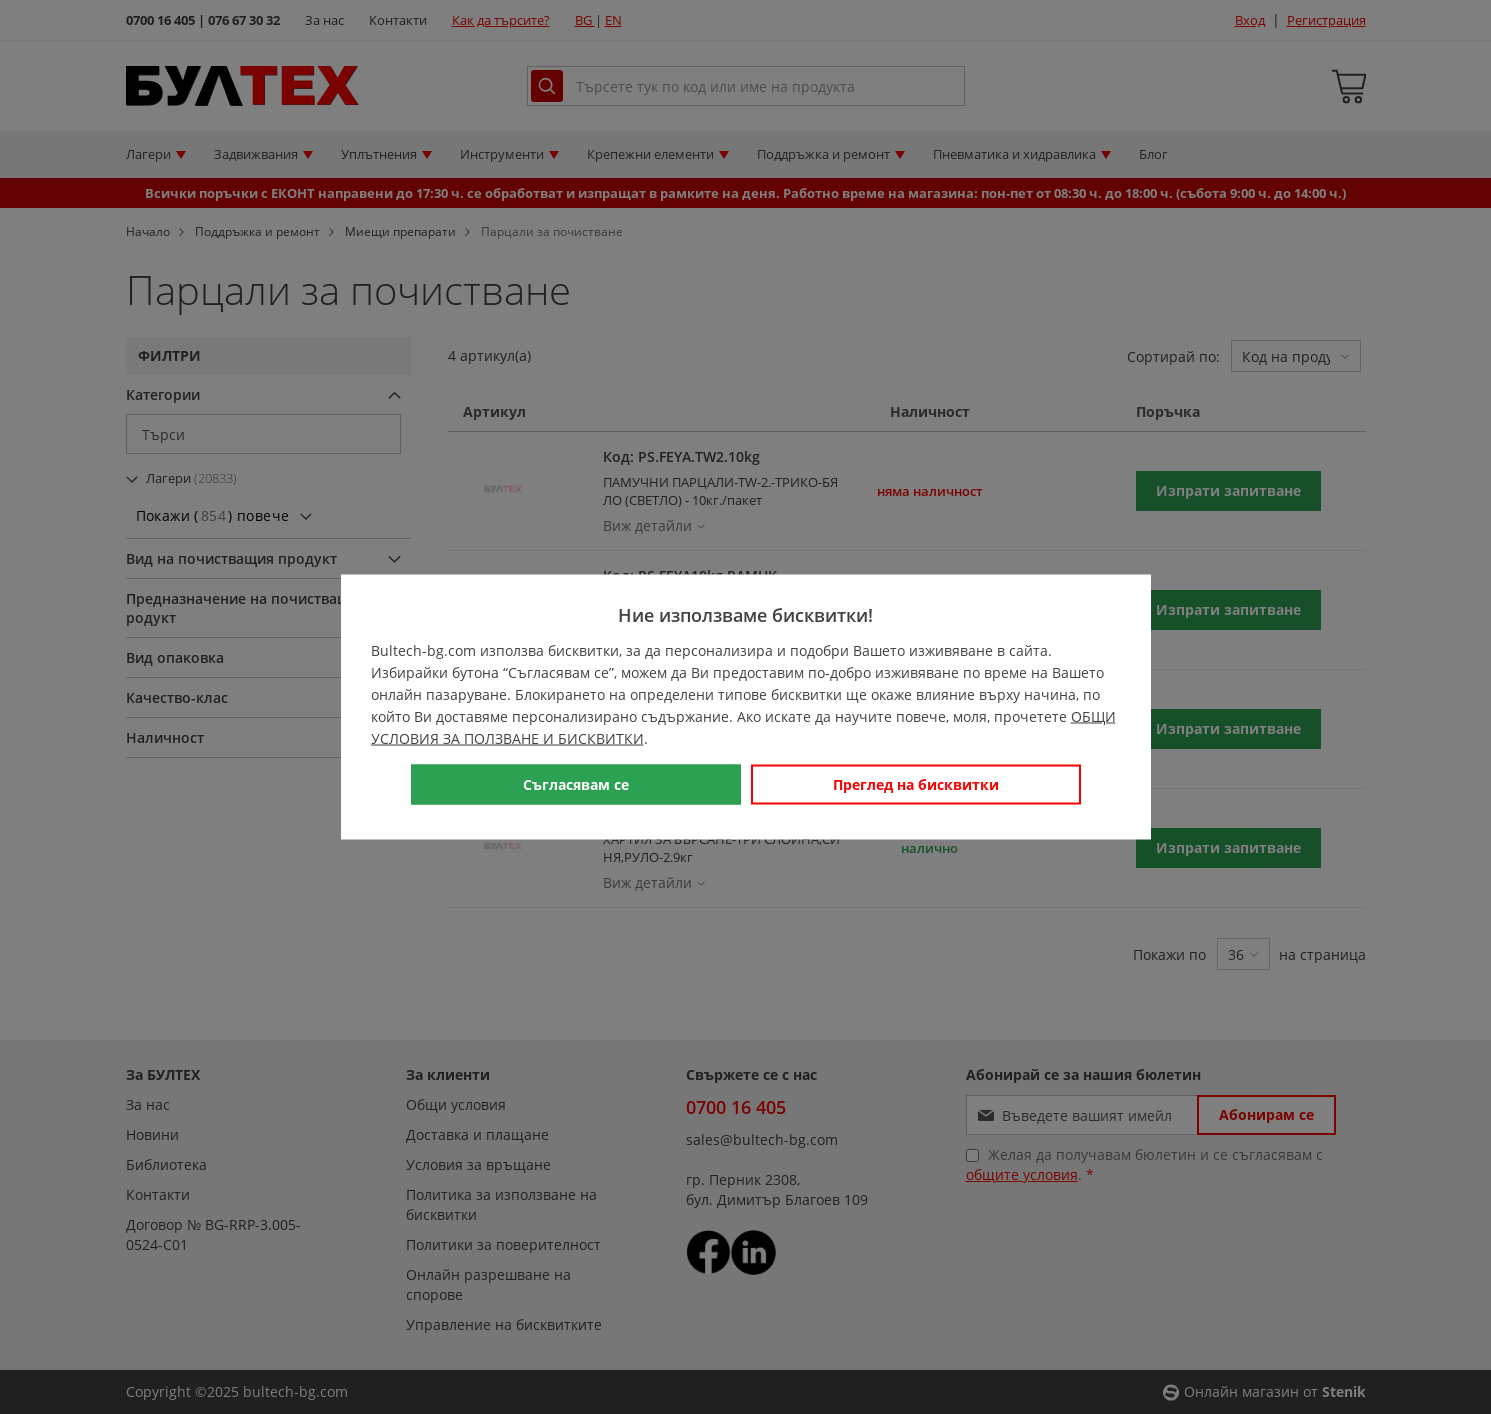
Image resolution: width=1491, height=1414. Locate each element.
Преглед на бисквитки (916, 784)
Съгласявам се (576, 784)
